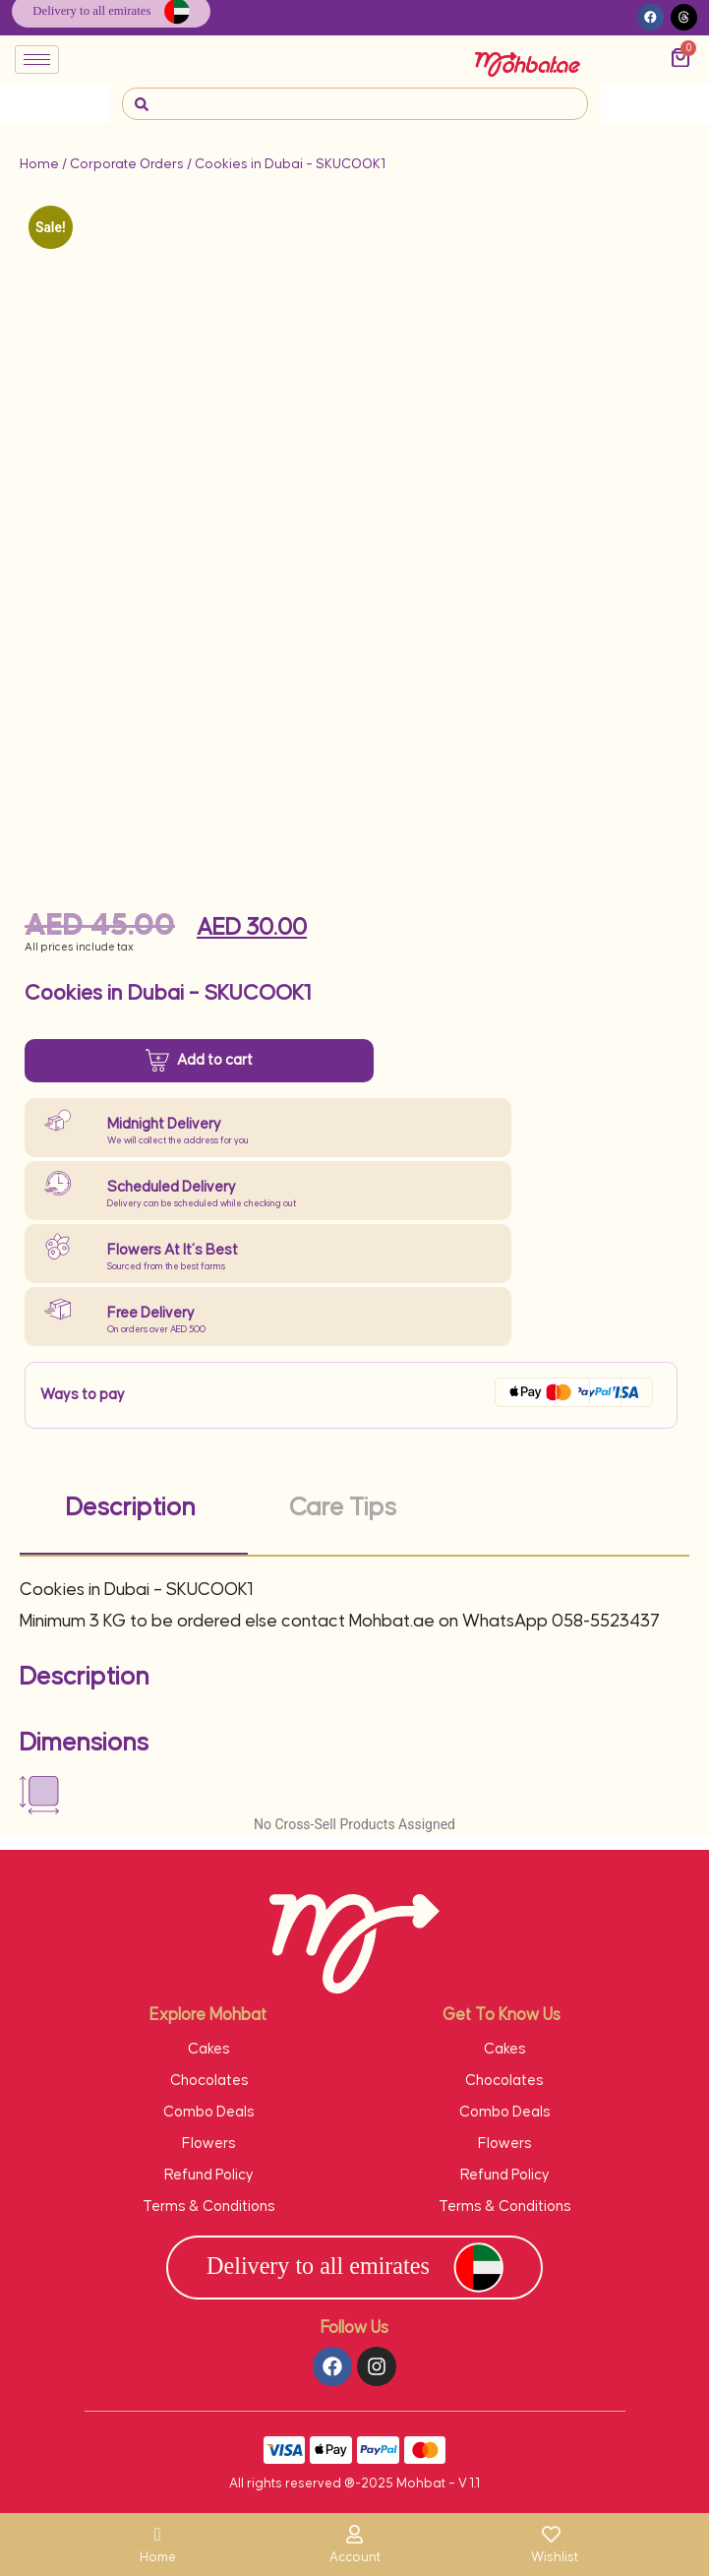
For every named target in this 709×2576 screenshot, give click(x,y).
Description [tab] (131, 1508)
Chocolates (209, 2080)
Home (39, 164)
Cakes (209, 2049)
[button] (650, 17)
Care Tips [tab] (342, 1508)
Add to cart (215, 1059)
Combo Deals (209, 2112)
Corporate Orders (127, 164)
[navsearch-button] (141, 103)
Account (355, 2557)
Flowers (209, 2143)
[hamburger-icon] (37, 59)
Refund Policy (209, 2175)
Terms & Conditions (209, 2206)
